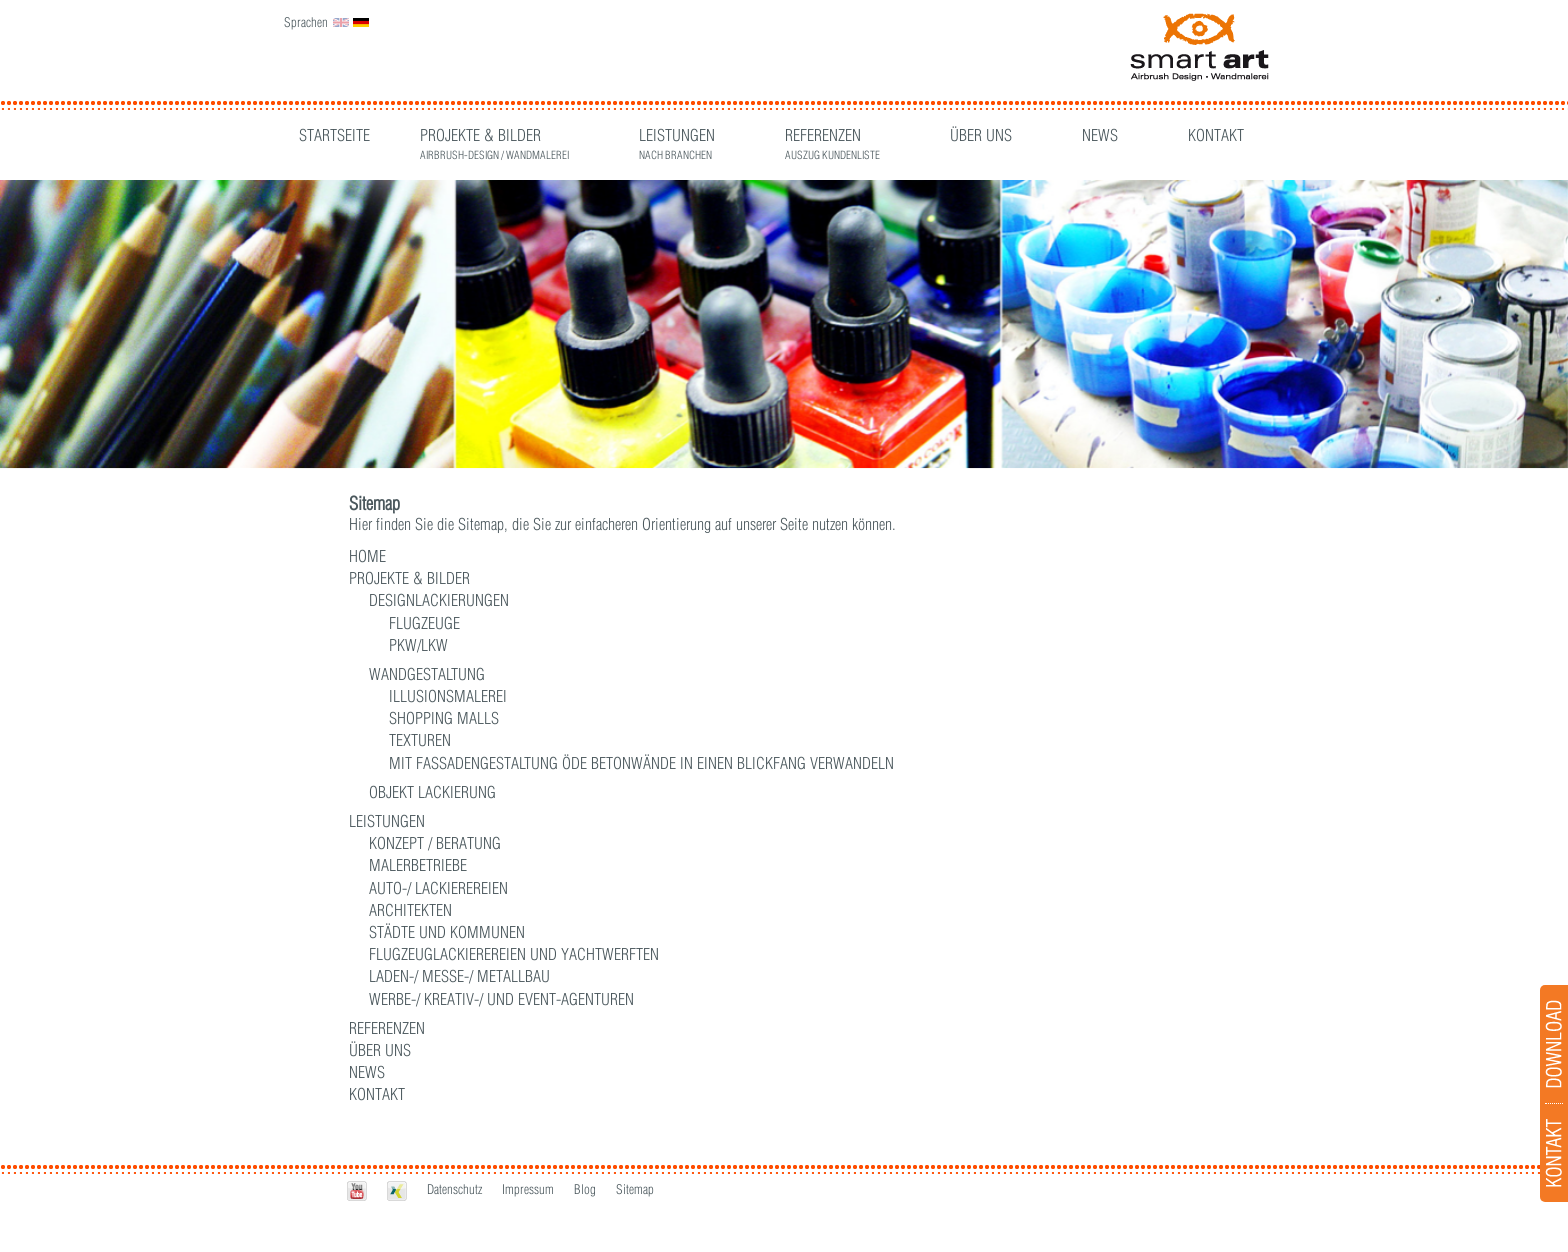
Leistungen (677, 137)
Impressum (528, 1189)
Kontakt (1216, 135)
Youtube (357, 1190)
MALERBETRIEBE (418, 865)
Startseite (334, 135)
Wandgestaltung (427, 674)
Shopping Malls (444, 718)
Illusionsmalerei (448, 696)
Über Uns (981, 135)
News (1100, 135)
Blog (585, 1189)
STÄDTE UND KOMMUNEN (447, 932)
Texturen (420, 740)
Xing (397, 1190)
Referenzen (832, 137)
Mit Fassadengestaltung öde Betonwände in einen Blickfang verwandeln (641, 763)
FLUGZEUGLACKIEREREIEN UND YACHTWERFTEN (514, 954)
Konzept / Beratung (435, 843)
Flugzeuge (424, 623)
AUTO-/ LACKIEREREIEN (438, 888)
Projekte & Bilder (494, 137)
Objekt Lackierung (432, 792)
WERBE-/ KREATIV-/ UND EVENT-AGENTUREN (501, 999)
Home (367, 556)
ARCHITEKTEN (410, 910)
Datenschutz (454, 1189)
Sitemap (635, 1189)
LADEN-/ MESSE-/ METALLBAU (459, 976)
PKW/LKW (418, 645)
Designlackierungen (439, 600)
